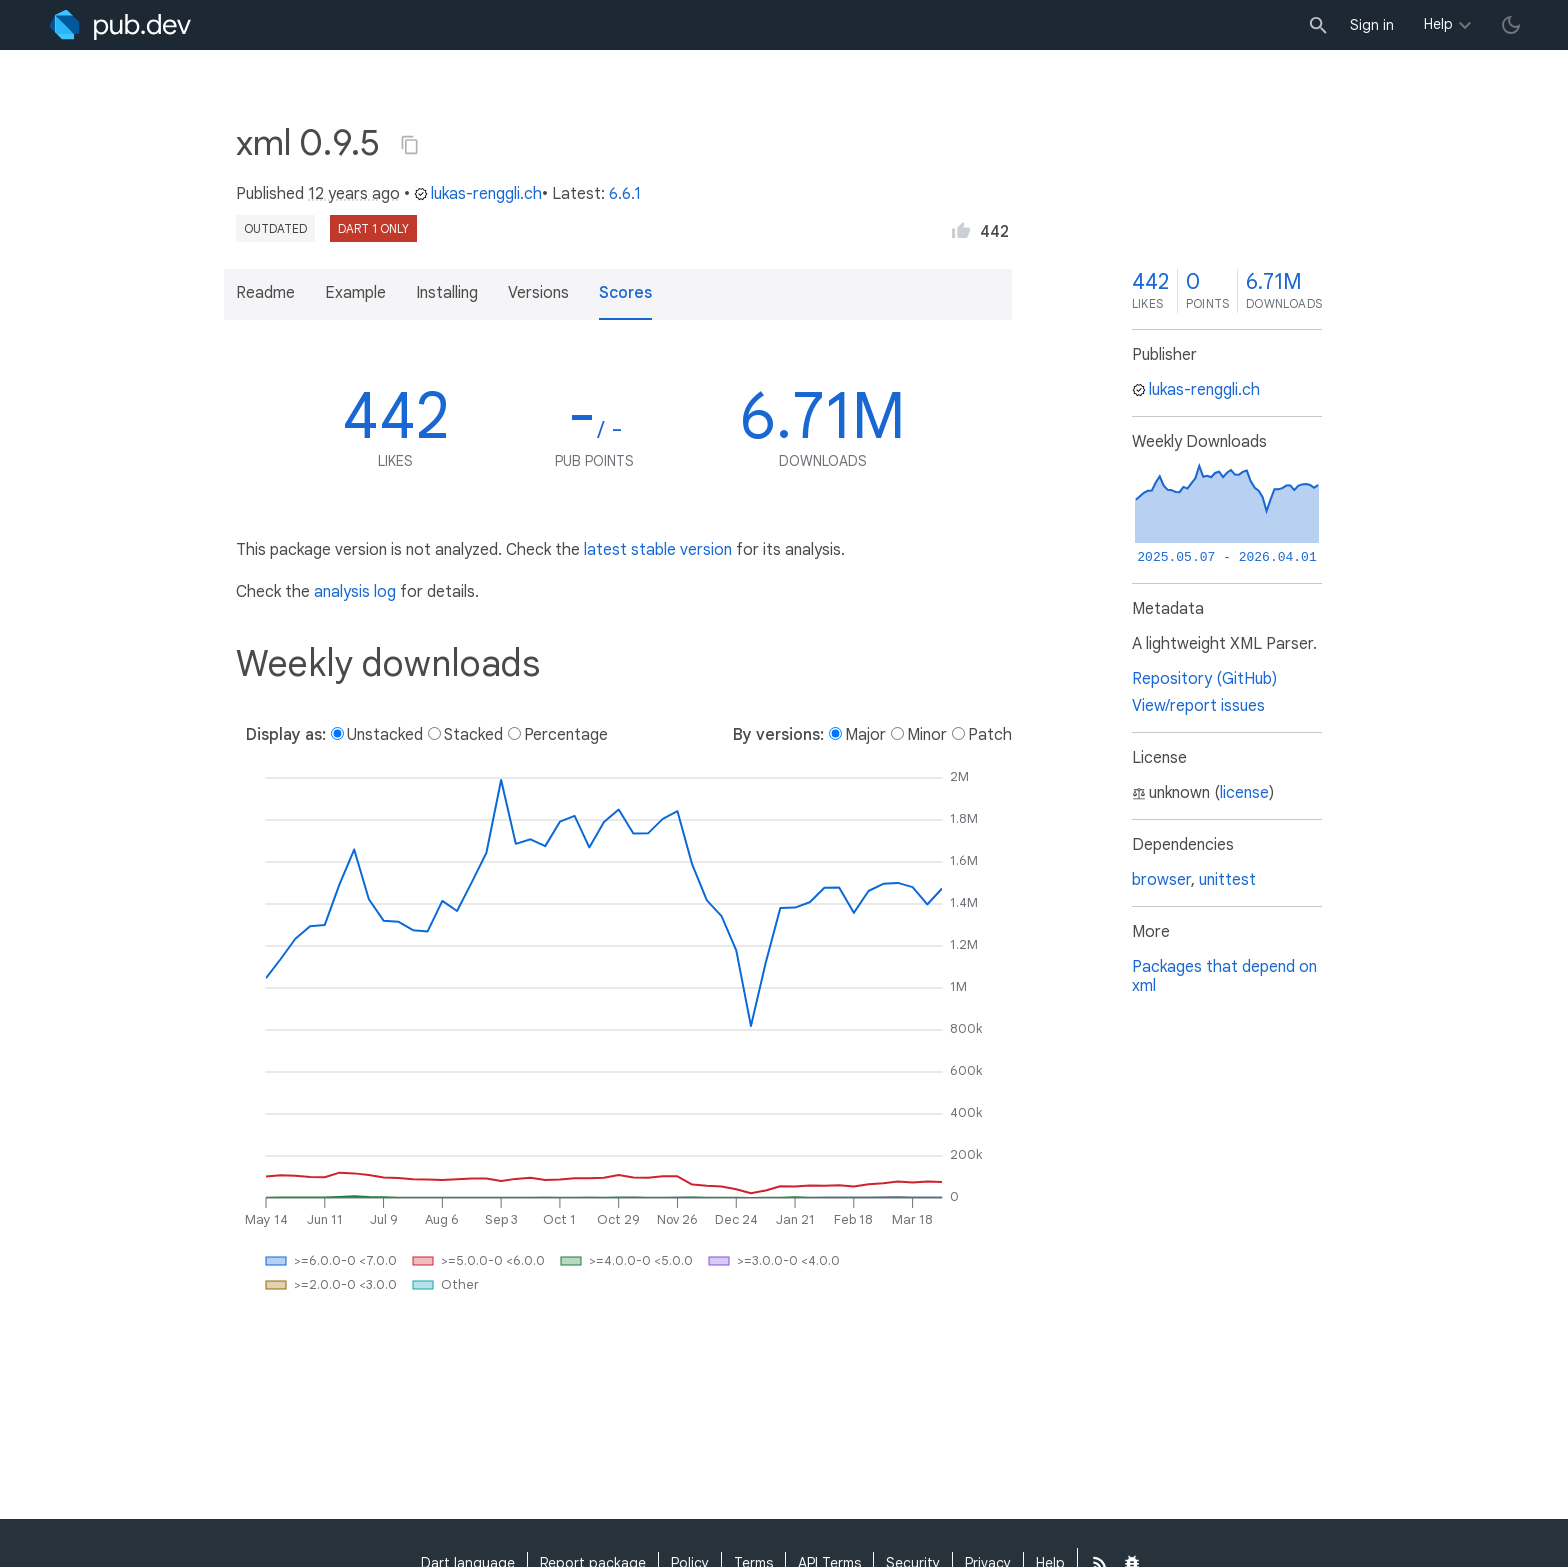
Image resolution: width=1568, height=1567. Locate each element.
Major (865, 735)
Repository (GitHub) (1204, 679)
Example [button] (355, 293)
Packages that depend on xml (1224, 976)
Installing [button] (447, 293)
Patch (990, 735)
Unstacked (385, 735)
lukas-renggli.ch (478, 194)
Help (1438, 24)
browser (1161, 880)
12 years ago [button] (354, 194)
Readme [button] (265, 293)
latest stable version (658, 550)
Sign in (1372, 25)
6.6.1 (625, 194)
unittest (1227, 880)
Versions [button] (538, 293)
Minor (927, 735)
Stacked (473, 735)
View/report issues (1198, 706)
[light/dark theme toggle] (1511, 25)
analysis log (355, 592)
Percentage (566, 735)
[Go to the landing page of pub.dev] (120, 25)
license (1244, 793)
